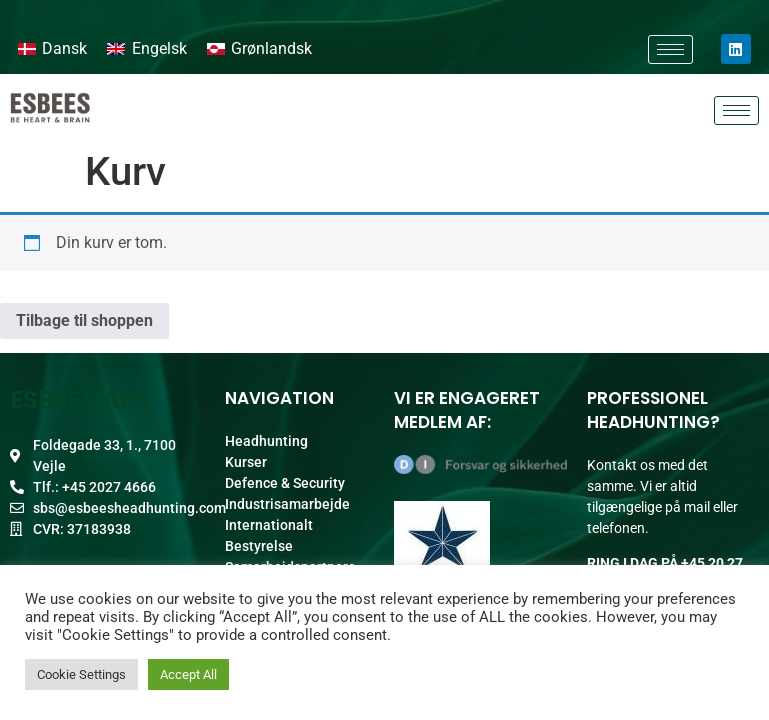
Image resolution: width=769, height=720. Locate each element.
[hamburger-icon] (670, 49)
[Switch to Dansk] (52, 49)
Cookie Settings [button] (81, 674)
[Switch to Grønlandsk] (259, 49)
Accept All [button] (188, 674)
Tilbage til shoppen (84, 320)
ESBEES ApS (80, 399)
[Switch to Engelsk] (146, 49)
